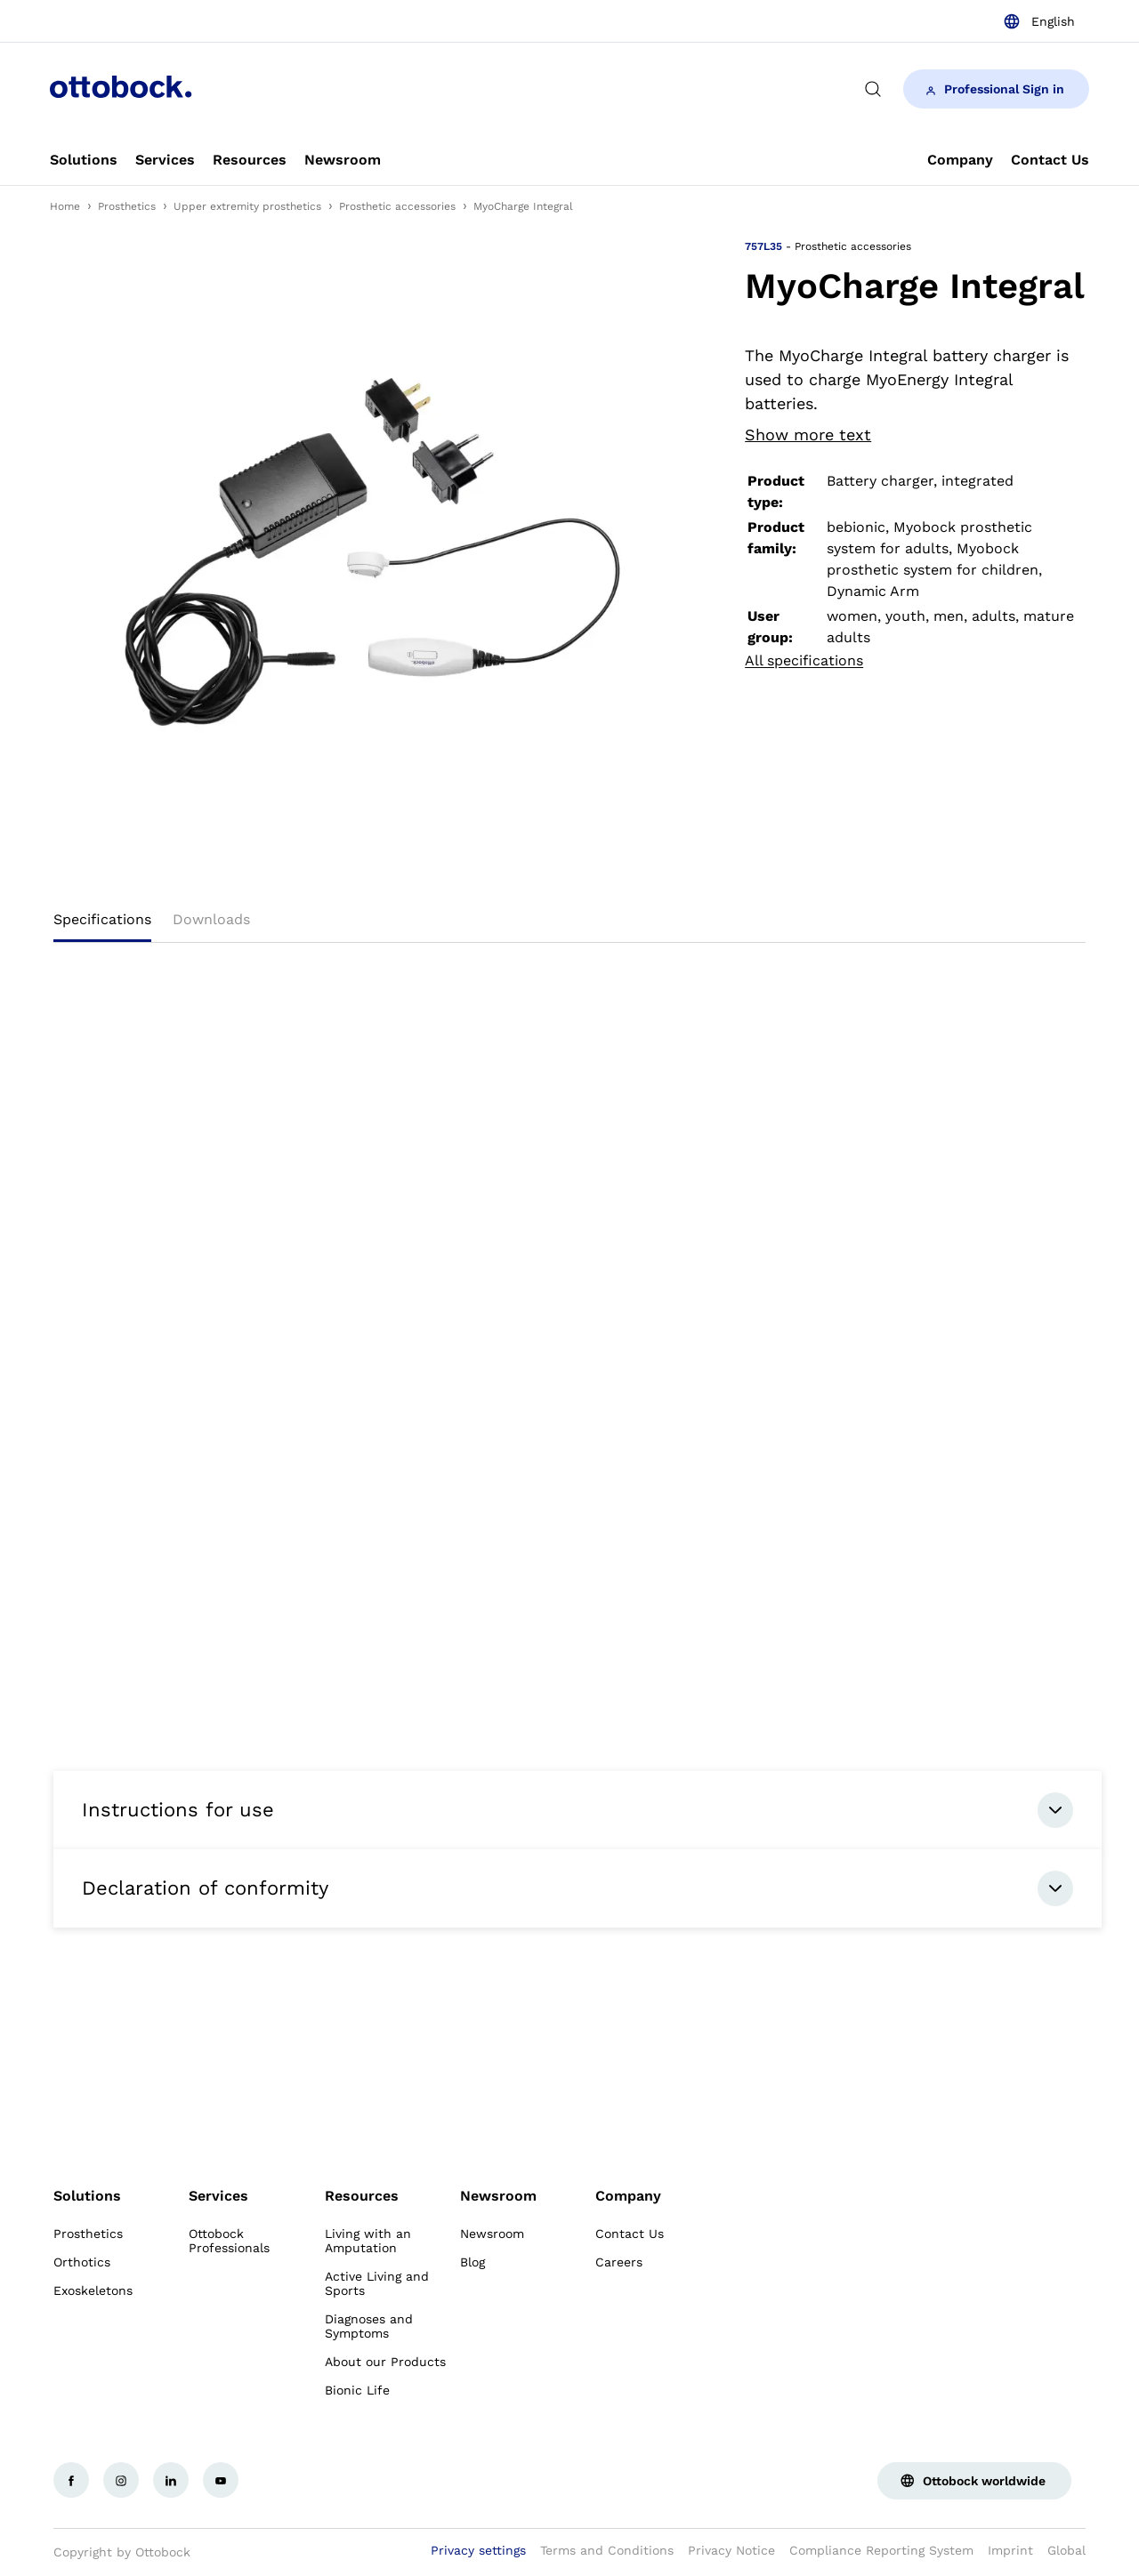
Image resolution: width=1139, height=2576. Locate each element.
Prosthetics (127, 206)
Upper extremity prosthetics (247, 206)
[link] (83, 160)
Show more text (808, 434)
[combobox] (1039, 21)
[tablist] (569, 925)
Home (65, 206)
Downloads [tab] (211, 919)
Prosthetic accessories (397, 206)
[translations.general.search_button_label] (873, 89)
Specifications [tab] (102, 919)
